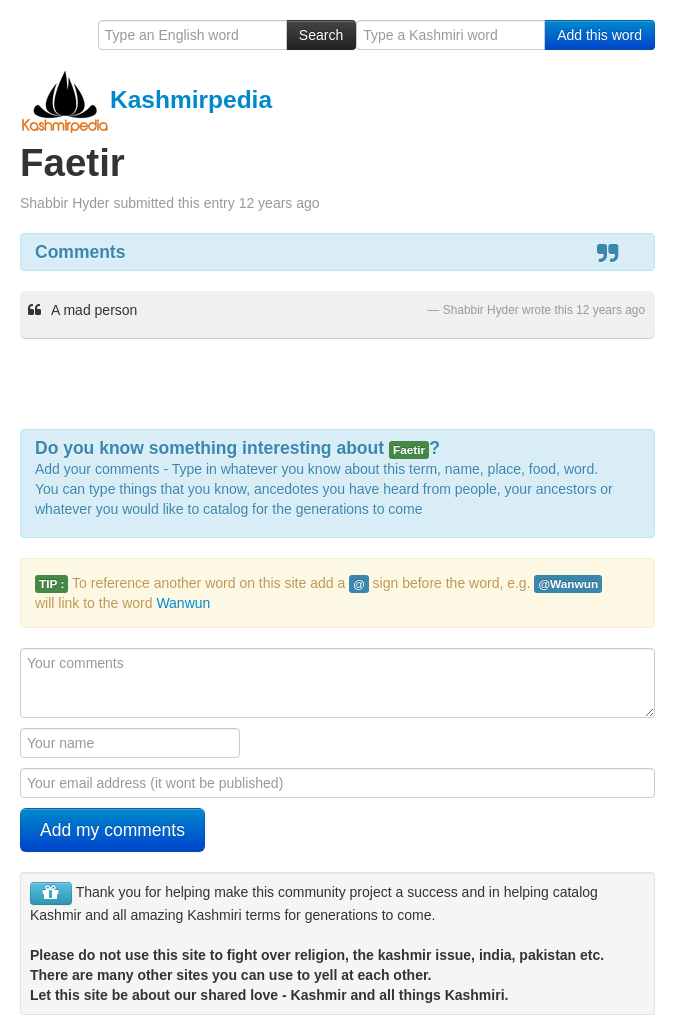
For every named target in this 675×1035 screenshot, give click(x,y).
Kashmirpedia (146, 99)
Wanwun (183, 603)
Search (321, 35)
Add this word (599, 35)
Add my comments (112, 830)
